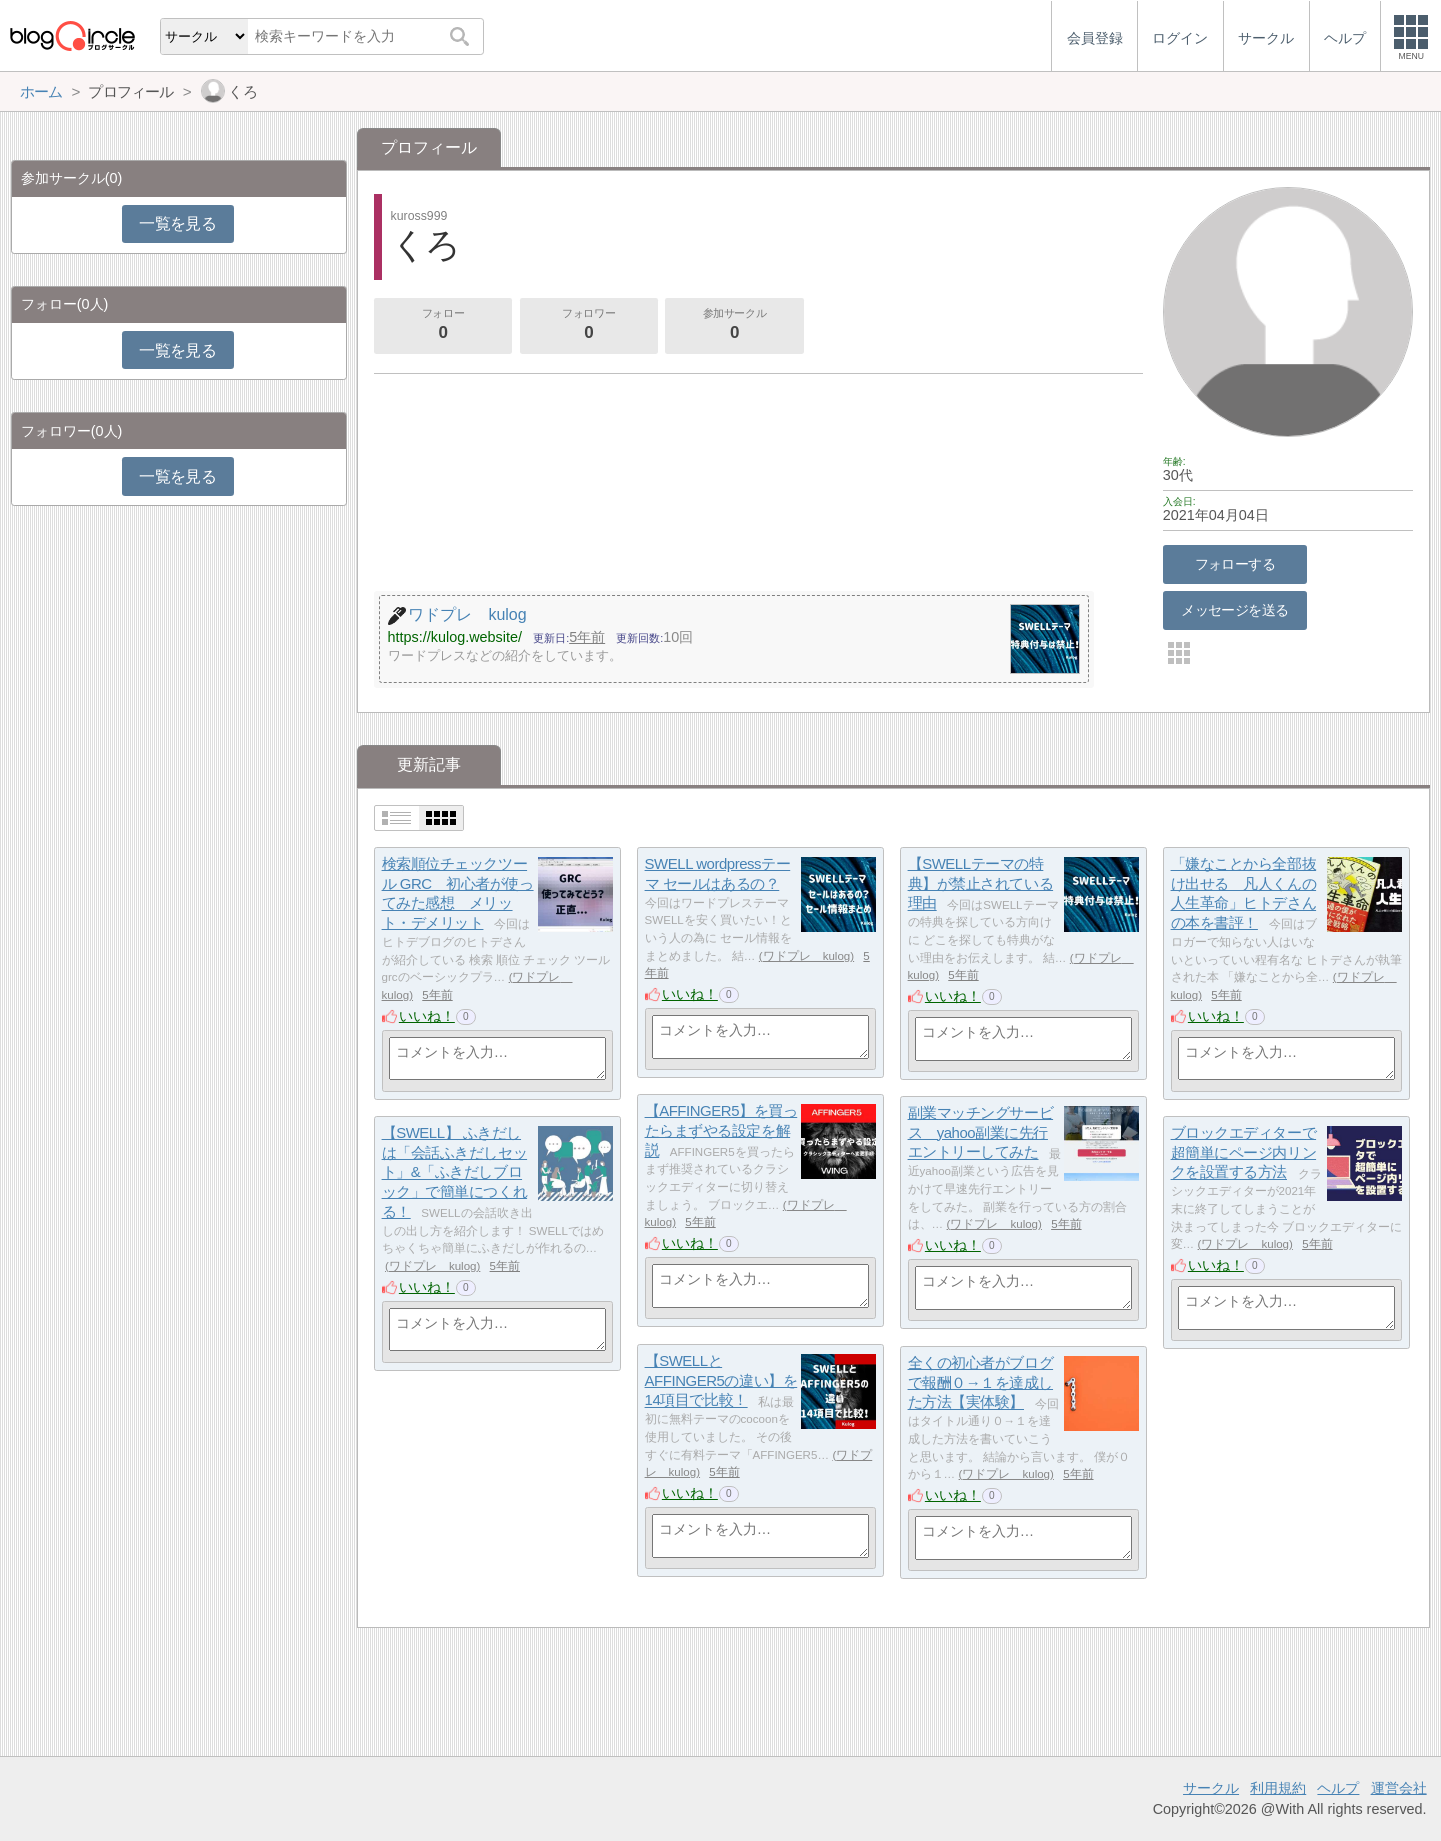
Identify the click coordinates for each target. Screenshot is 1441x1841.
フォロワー (589, 326)
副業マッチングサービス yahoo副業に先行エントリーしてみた (981, 1132)
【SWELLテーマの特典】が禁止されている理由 (981, 883)
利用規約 (1278, 1788)
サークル (1211, 1788)
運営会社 (1399, 1788)
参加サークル (735, 326)
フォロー (443, 326)
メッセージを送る (1234, 610)
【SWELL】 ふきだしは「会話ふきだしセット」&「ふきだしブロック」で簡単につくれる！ (455, 1172)
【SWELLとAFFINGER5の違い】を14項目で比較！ (721, 1380)
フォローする (1235, 564)
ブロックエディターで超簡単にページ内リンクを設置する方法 (1244, 1152)
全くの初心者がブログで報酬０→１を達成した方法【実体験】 (981, 1382)
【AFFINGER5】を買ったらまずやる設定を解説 (721, 1130)
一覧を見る (177, 223)
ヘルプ (1338, 1788)
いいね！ (427, 1016)
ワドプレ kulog (807, 956)
